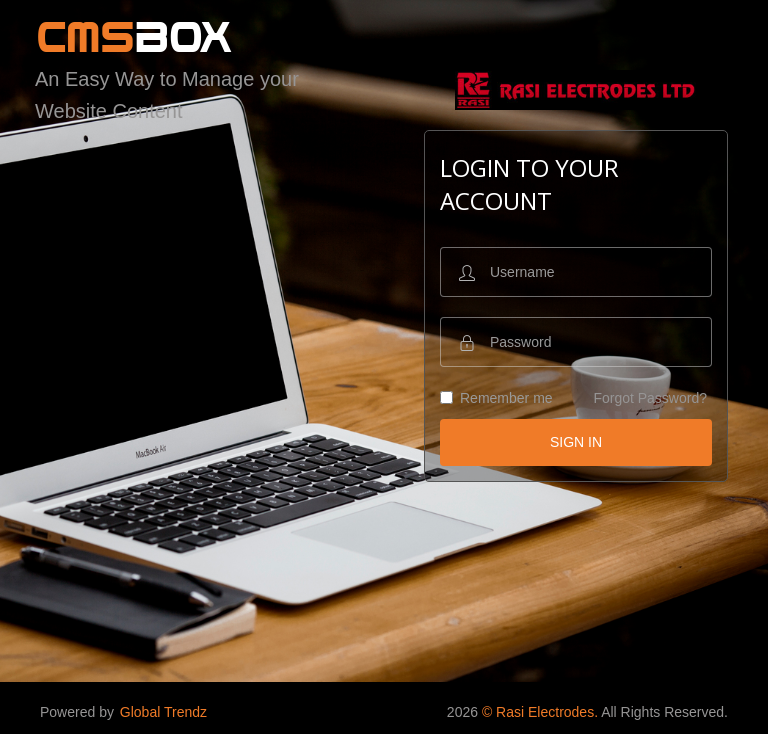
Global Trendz (163, 712)
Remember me (496, 398)
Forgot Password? (650, 398)
